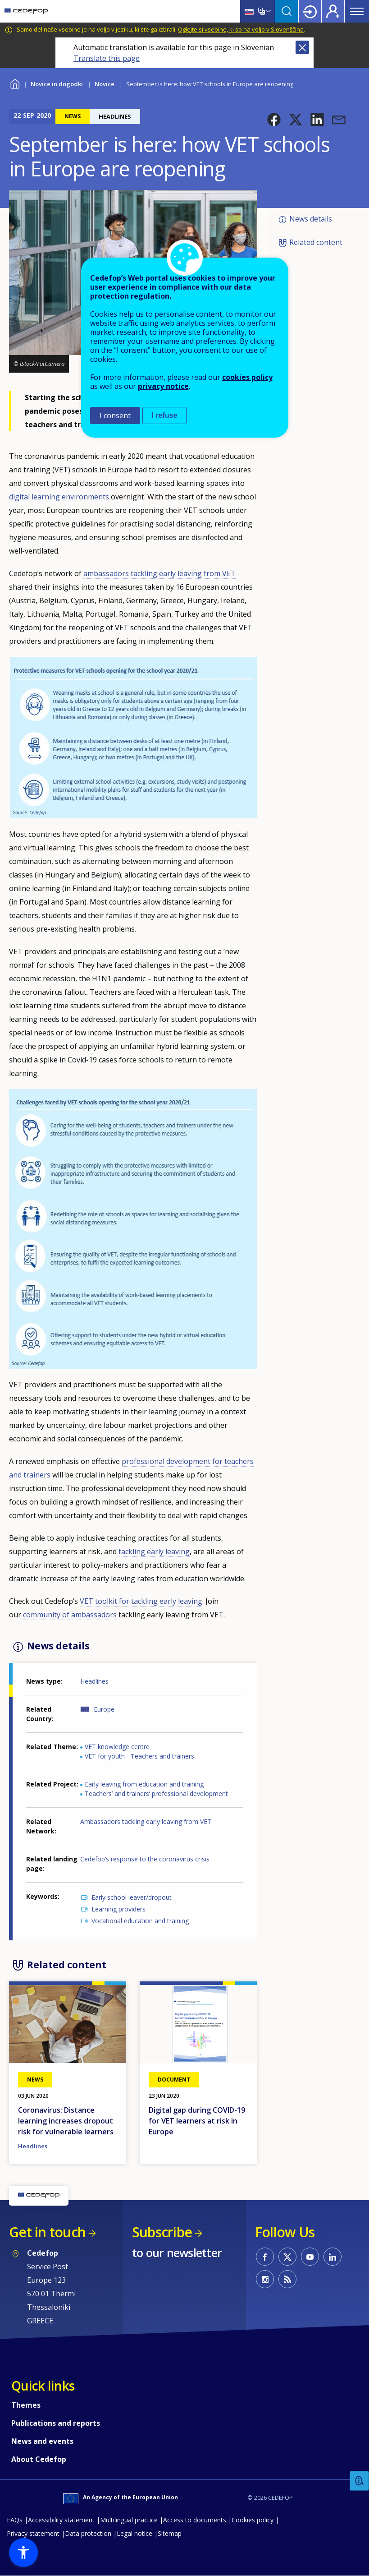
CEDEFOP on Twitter (287, 2257)
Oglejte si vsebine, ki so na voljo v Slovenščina (241, 29)
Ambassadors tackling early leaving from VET (145, 1821)
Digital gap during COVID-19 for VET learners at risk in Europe (197, 2121)
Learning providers (118, 1909)
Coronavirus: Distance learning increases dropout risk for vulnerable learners (66, 2121)
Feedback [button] (359, 2481)
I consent (115, 415)
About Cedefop (38, 2459)
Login (310, 11)
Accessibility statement (61, 2520)
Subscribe (162, 2232)
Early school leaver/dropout (131, 1897)
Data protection (88, 2533)
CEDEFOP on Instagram (265, 2279)
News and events (42, 2441)
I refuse (165, 415)
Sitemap (170, 2533)
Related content (315, 242)
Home (14, 82)
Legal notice (134, 2533)
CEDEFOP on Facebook (265, 2257)
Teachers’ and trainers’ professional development (156, 1793)
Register (333, 11)
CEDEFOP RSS (287, 2279)
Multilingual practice (129, 2520)
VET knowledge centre (117, 1746)
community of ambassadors (70, 1615)
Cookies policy (252, 2520)
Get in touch (47, 2232)
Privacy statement (33, 2533)
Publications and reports (55, 2423)
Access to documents (194, 2520)
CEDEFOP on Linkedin (332, 2257)
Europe (104, 1709)
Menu (357, 11)
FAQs (15, 2520)
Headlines (94, 1681)
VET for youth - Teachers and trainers (139, 1756)
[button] (274, 120)
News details (310, 219)
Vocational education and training (140, 1920)
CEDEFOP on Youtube (310, 2257)
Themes (26, 2405)
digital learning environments (59, 497)
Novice (104, 84)
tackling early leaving (154, 1551)
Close (302, 47)
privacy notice (163, 386)
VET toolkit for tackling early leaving (141, 1601)
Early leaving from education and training (144, 1784)
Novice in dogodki (57, 84)
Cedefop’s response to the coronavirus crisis (145, 1859)
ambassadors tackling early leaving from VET (159, 573)
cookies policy (247, 377)
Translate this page (106, 58)
